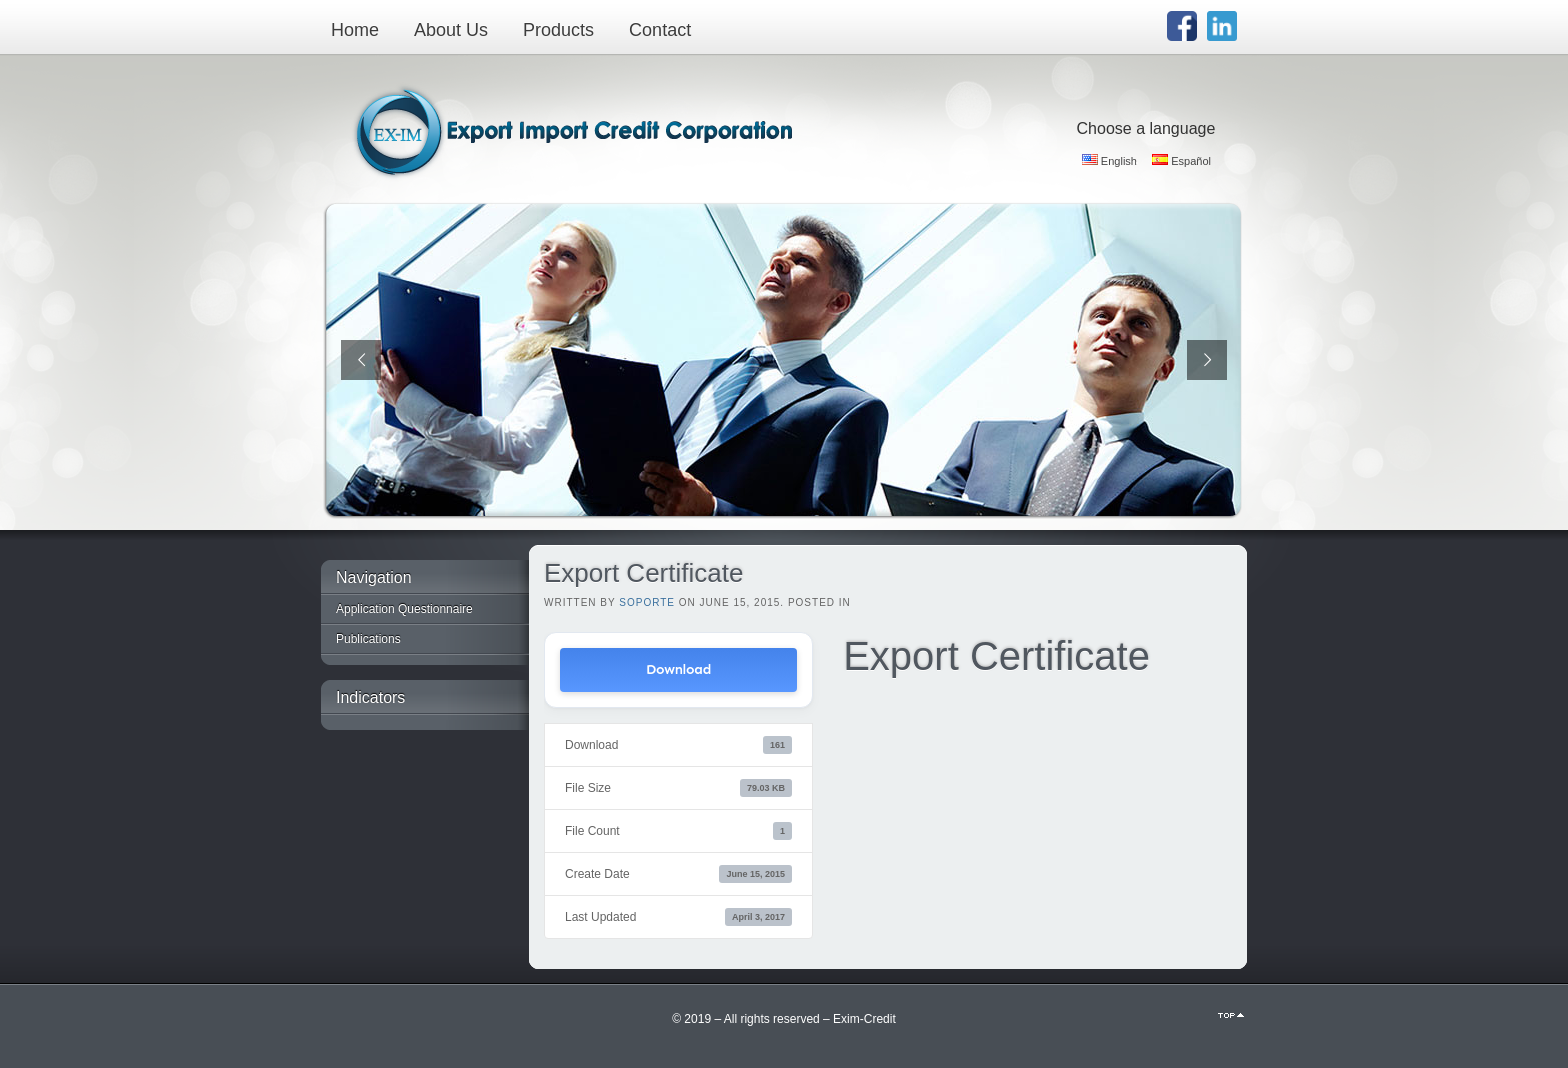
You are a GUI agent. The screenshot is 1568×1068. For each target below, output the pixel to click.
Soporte (647, 602)
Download (678, 669)
